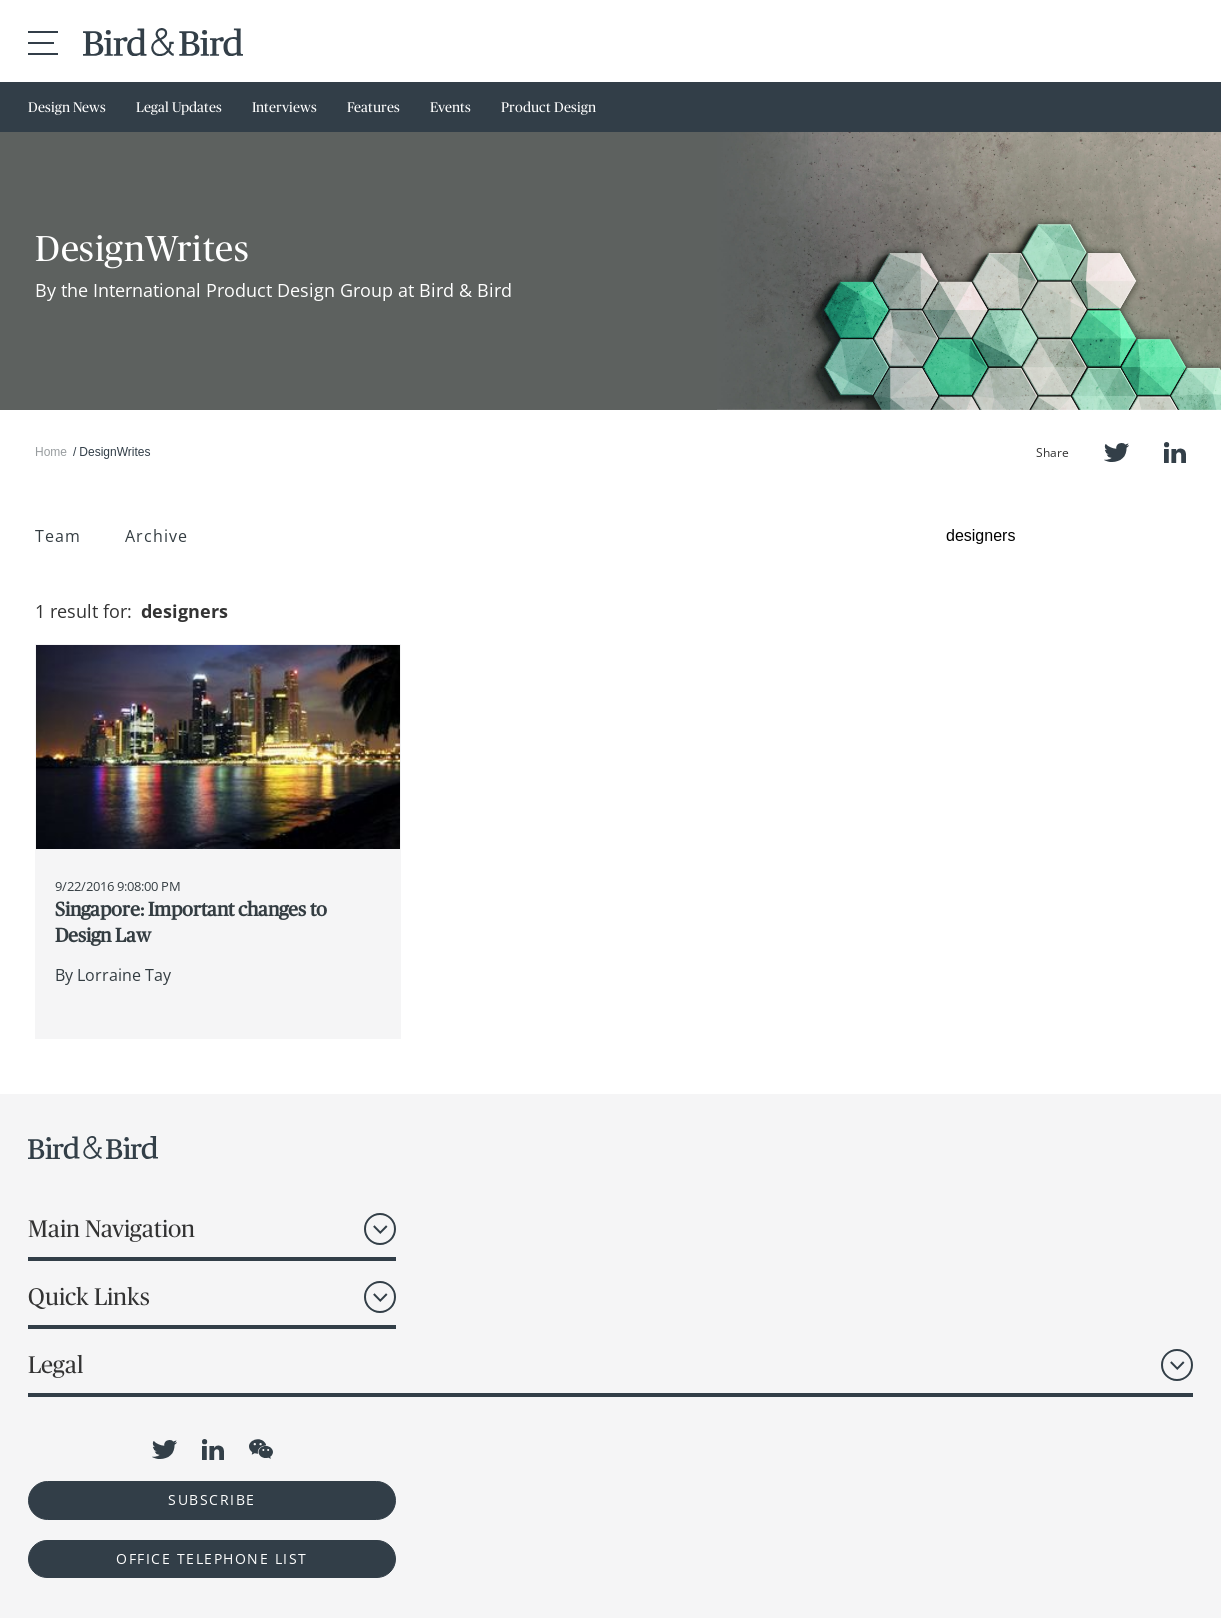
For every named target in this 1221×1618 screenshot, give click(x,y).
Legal (55, 1364)
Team (58, 536)
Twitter (1116, 452)
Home (51, 452)
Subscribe (212, 1499)
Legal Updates (179, 107)
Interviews (284, 107)
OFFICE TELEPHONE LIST (212, 1558)
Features (373, 107)
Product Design (548, 107)
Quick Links (89, 1296)
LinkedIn (1175, 452)
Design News (67, 107)
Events (450, 107)
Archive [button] (156, 536)
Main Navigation (111, 1228)
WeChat (261, 1449)
